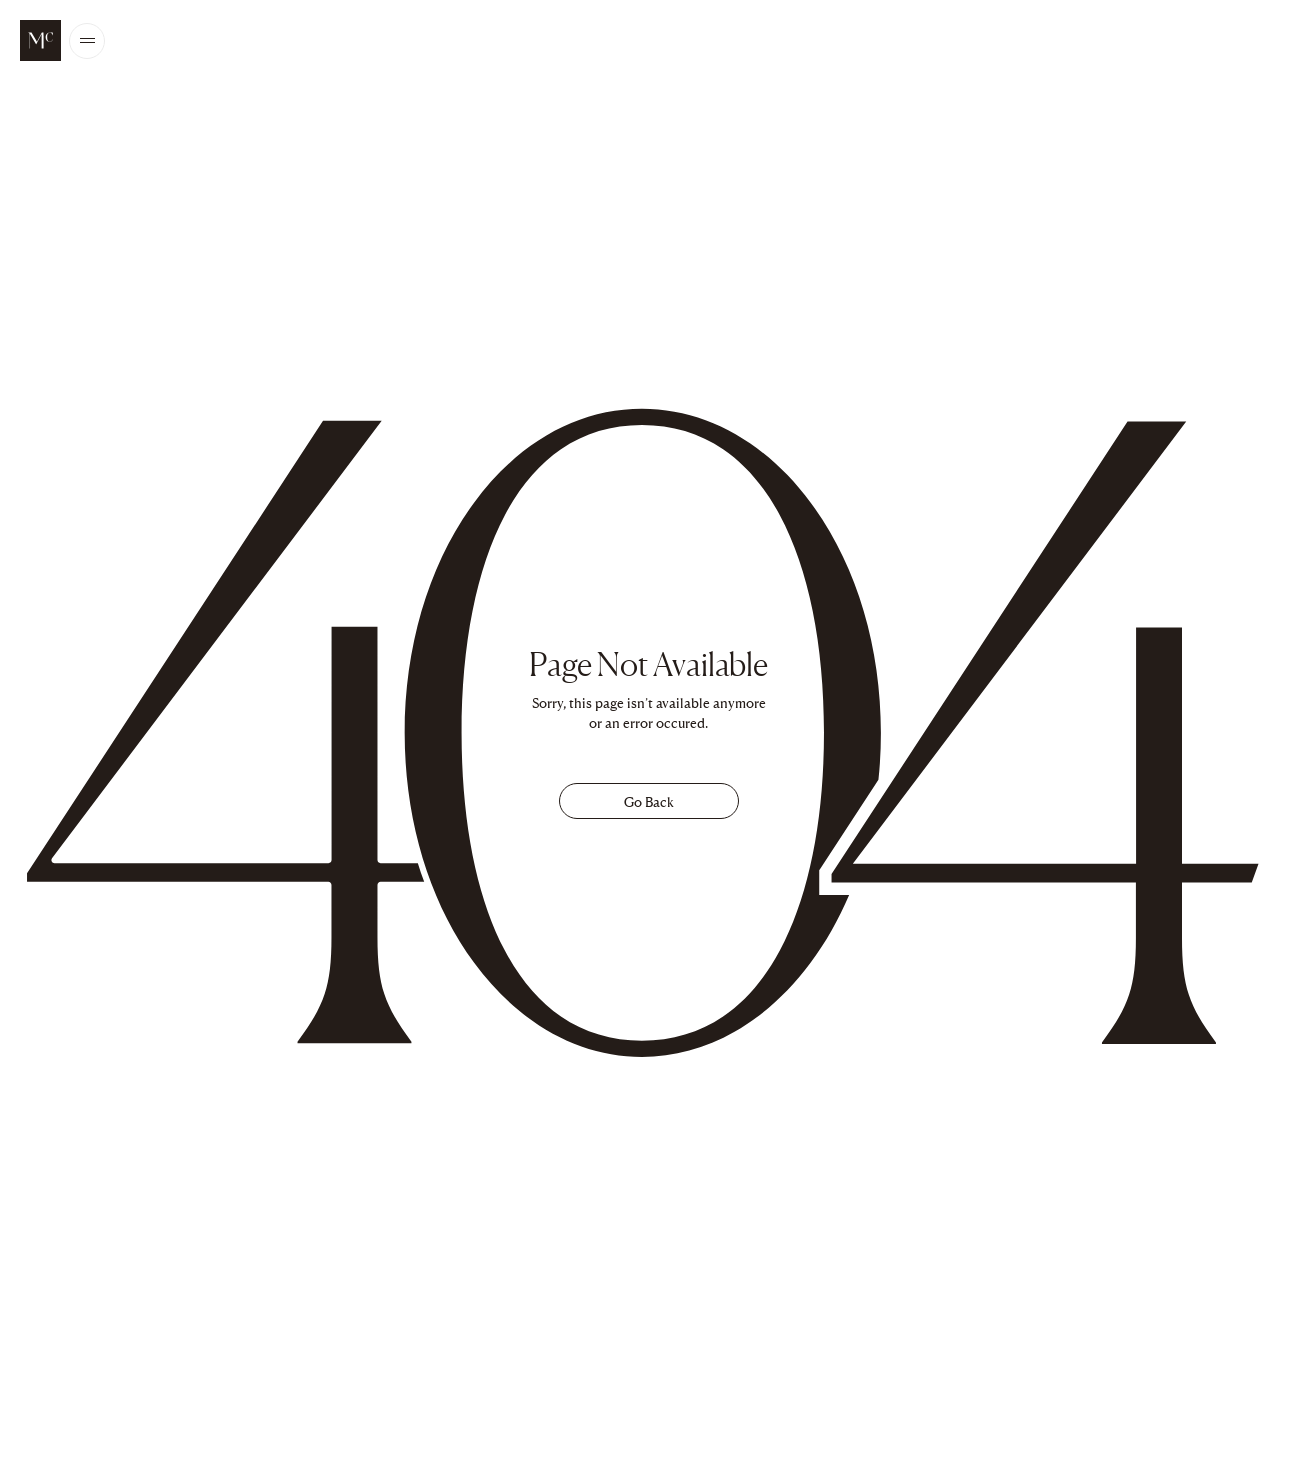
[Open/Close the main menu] (87, 40)
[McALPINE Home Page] (40, 40)
